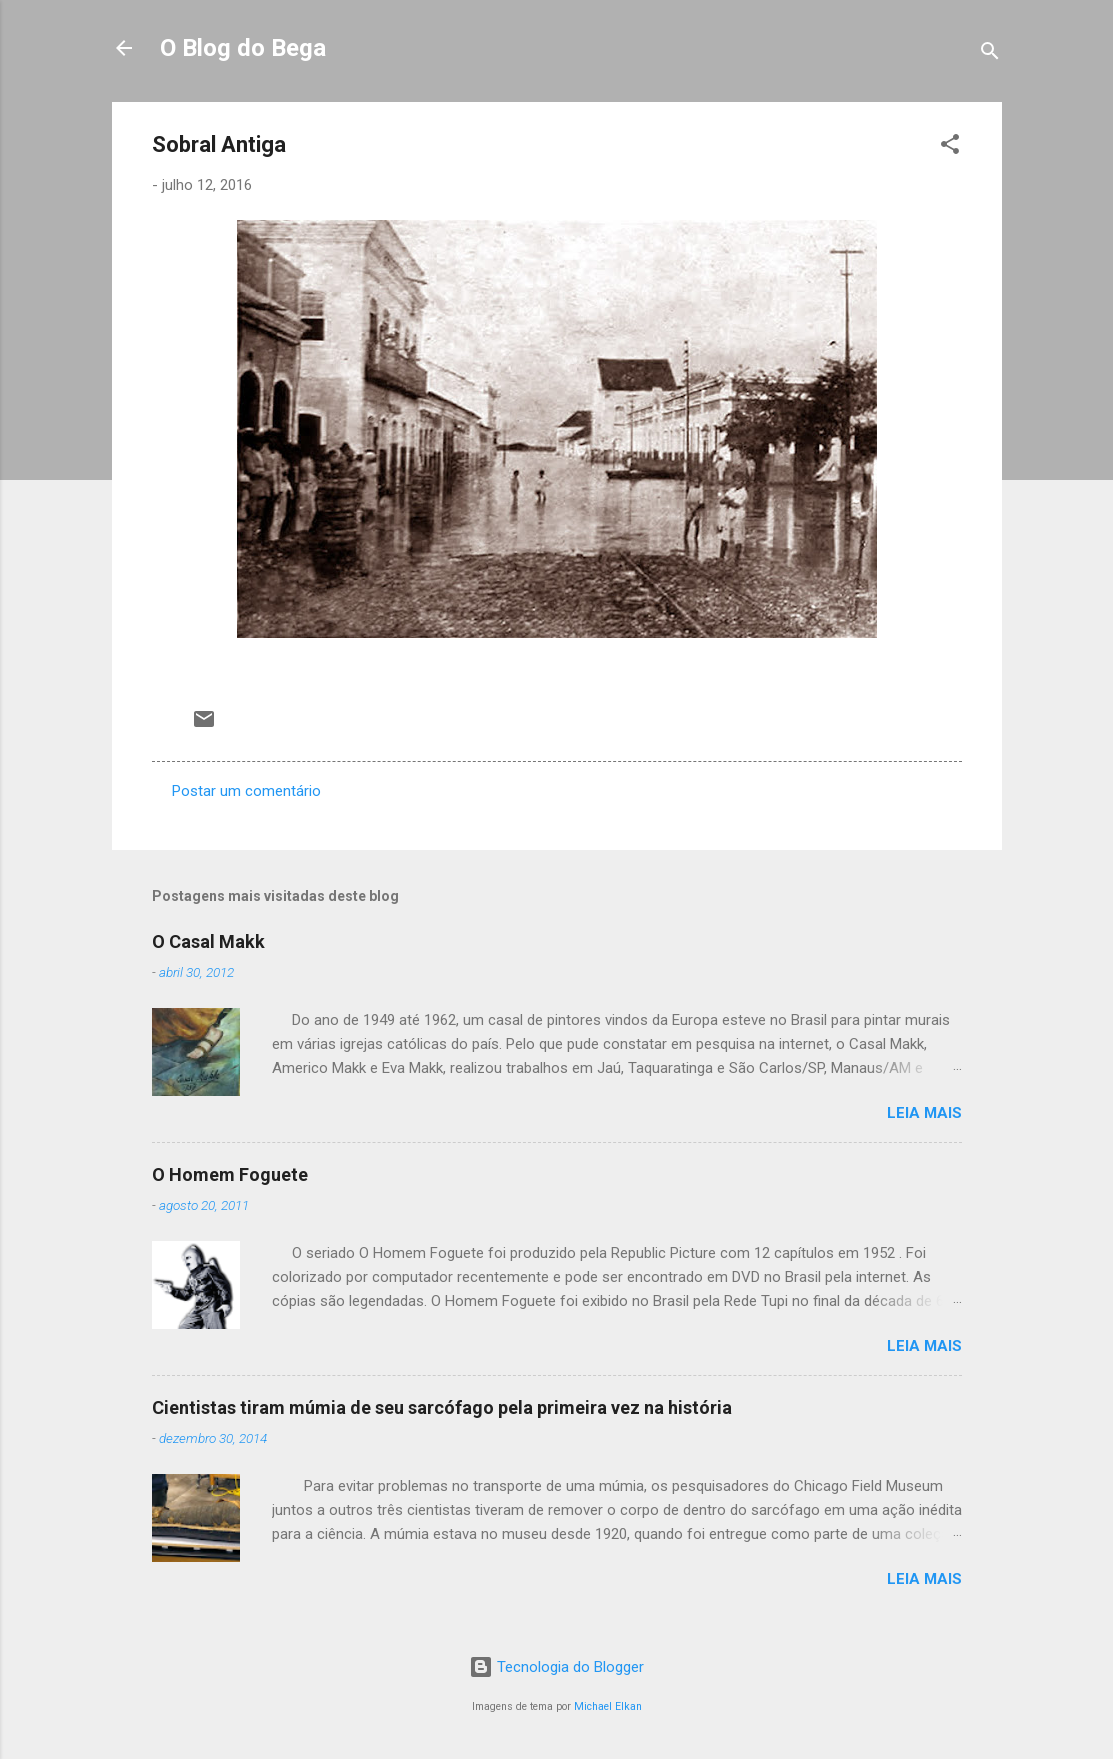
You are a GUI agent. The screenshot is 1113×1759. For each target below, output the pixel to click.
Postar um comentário (246, 791)
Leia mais (924, 1113)
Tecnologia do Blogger (556, 1667)
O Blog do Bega (243, 48)
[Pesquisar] (990, 54)
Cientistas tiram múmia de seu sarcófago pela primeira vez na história (442, 1407)
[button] (950, 147)
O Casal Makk (208, 941)
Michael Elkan (608, 1706)
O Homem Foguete (230, 1174)
